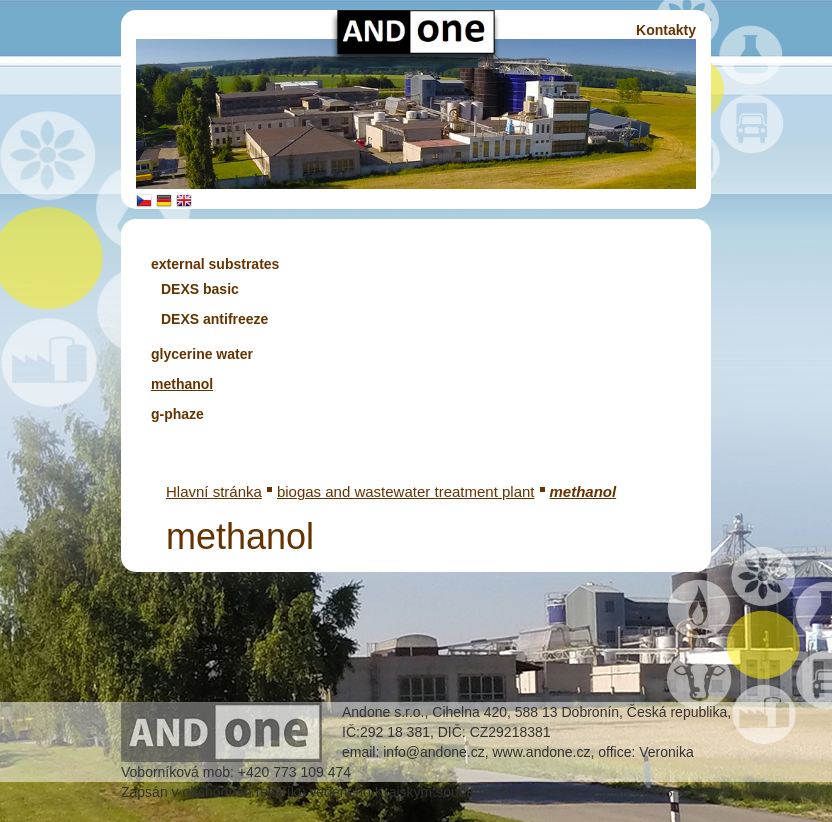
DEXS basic (200, 289)
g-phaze (177, 414)
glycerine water (202, 354)
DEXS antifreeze (214, 319)
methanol (182, 384)
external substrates (215, 264)
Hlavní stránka (214, 491)
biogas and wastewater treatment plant (406, 491)
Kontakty (666, 30)
